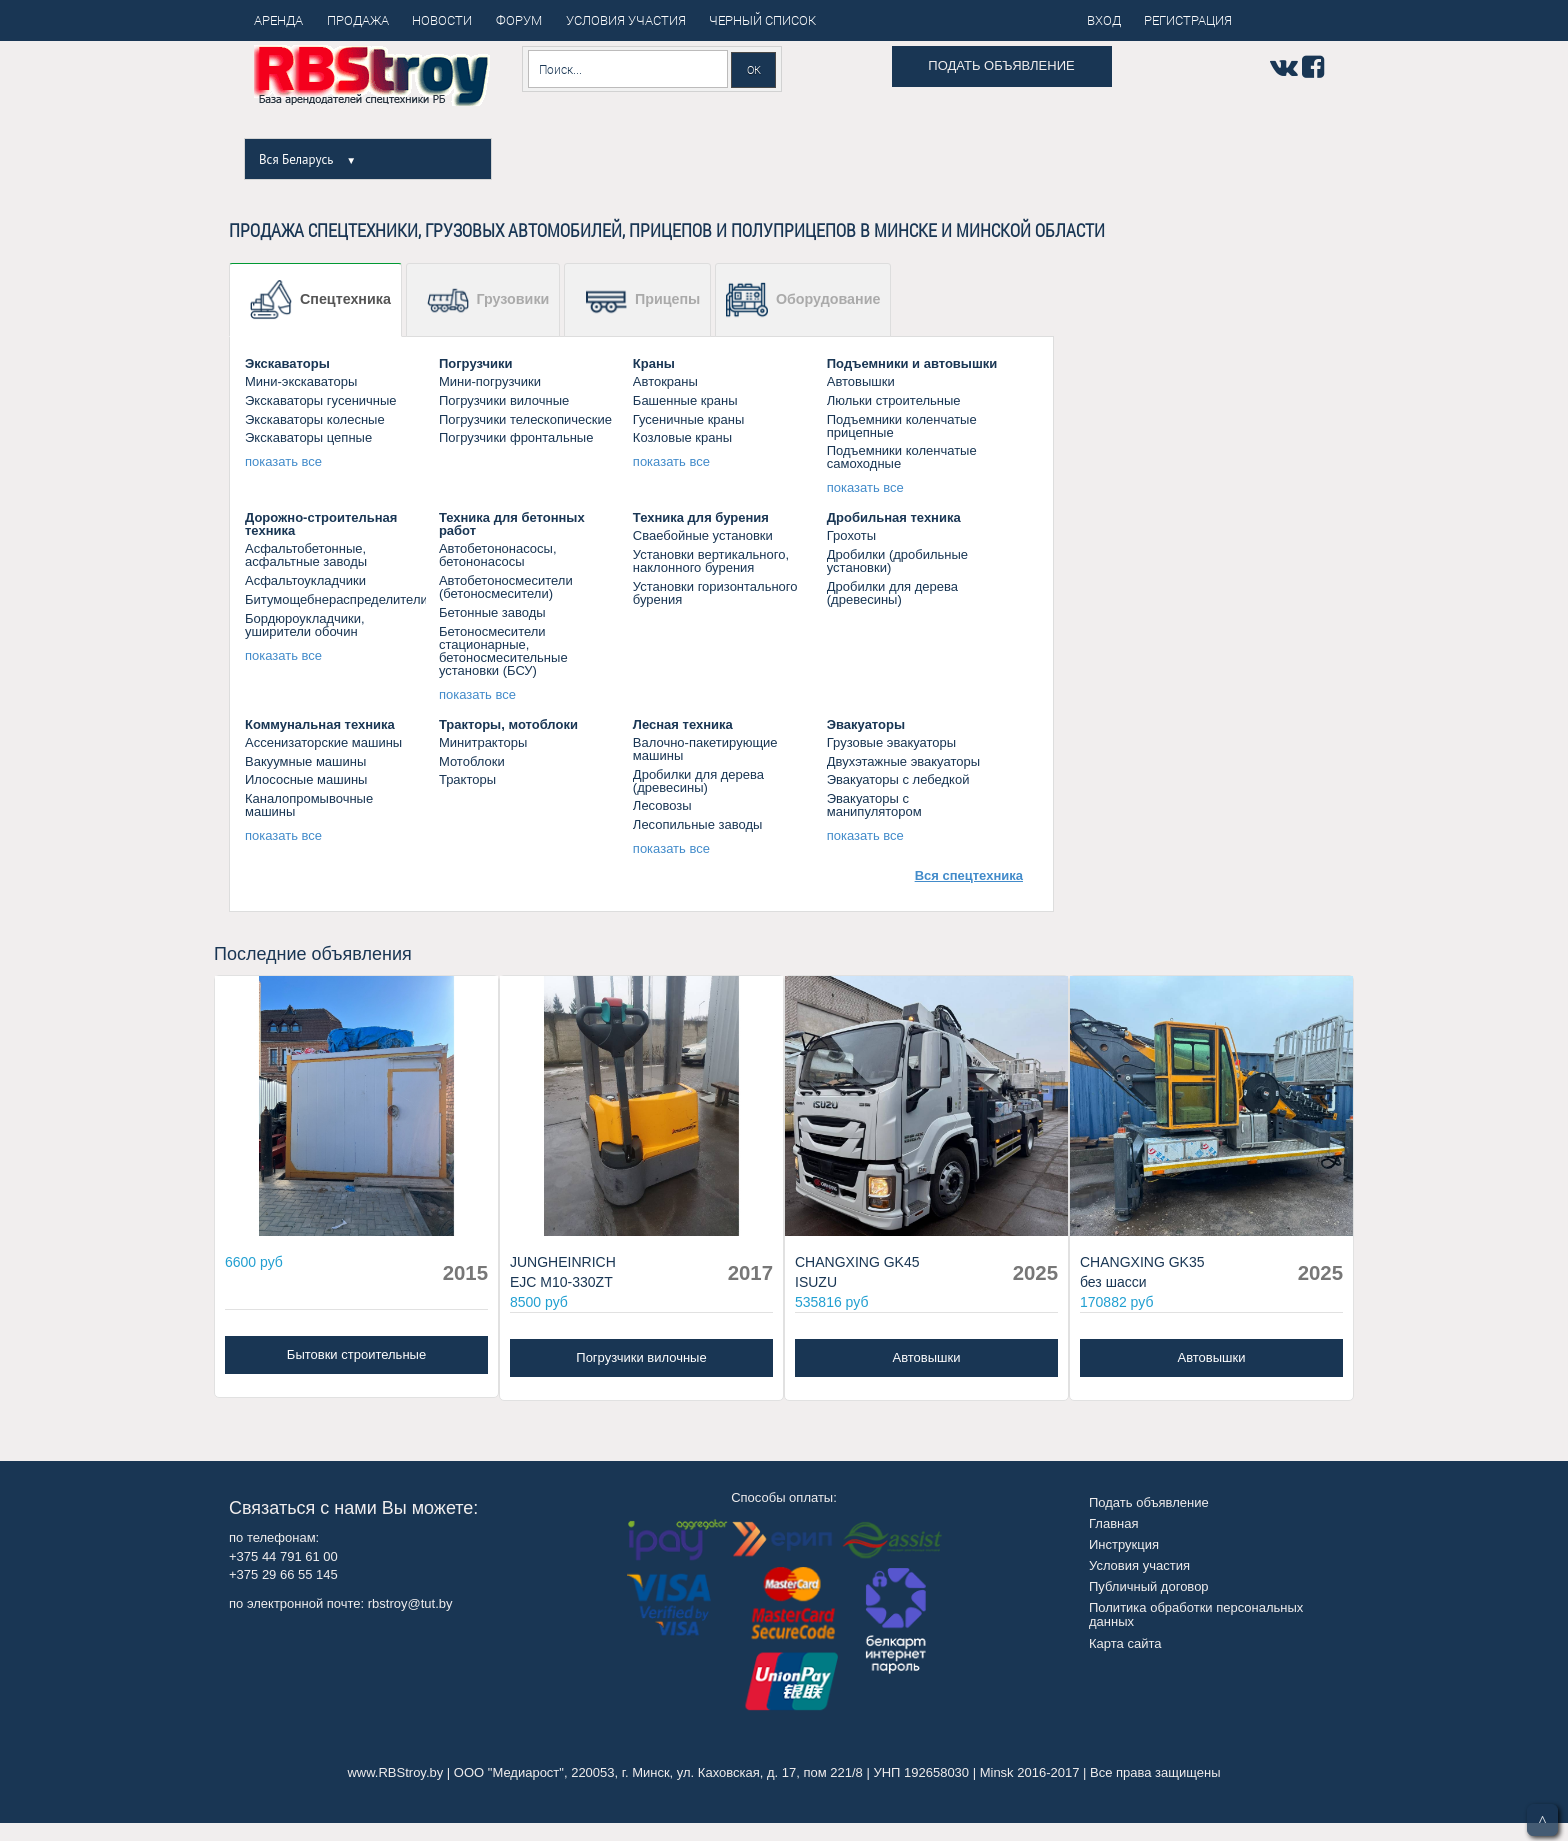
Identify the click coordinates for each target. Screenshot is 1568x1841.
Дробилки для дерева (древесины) (892, 593)
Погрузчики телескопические (525, 419)
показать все (283, 461)
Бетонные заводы (492, 612)
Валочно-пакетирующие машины (705, 749)
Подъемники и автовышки (912, 363)
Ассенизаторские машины (323, 742)
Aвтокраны (665, 381)
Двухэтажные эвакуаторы (903, 761)
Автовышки (861, 381)
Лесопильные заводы (698, 824)
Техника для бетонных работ (512, 524)
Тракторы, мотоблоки (508, 724)
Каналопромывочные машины (309, 805)
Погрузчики (476, 363)
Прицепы (642, 300)
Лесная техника (683, 724)
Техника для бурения (701, 517)
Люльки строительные (894, 400)
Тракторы (467, 779)
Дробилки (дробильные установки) (897, 561)
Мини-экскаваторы (301, 381)
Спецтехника (320, 300)
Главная (1113, 1523)
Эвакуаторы (866, 724)
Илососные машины (306, 779)
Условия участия (1139, 1565)
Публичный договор (1149, 1586)
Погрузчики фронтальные (516, 437)
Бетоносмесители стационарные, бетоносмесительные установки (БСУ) (503, 651)
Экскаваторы (287, 363)
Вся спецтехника (969, 875)
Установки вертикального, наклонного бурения (711, 561)
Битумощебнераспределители (336, 599)
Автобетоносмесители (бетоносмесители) (506, 587)
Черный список (762, 20)
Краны (654, 363)
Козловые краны (682, 437)
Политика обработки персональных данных (1196, 1614)
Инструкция (1124, 1544)
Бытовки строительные (356, 1354)
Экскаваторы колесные (315, 419)
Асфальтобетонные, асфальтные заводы (306, 555)
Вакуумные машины (305, 761)
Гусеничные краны (689, 419)
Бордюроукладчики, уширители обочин (305, 625)
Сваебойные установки (703, 535)
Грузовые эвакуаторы (891, 742)
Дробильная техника (894, 517)
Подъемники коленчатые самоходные (902, 457)
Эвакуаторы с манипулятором (874, 805)
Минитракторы (483, 742)
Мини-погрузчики (490, 381)
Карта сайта (1125, 1643)
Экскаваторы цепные (308, 437)
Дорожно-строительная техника (321, 524)
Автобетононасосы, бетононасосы (498, 555)
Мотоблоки (472, 761)
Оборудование (803, 300)
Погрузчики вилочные (504, 400)
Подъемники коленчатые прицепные (902, 426)
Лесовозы (662, 805)
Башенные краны (685, 400)
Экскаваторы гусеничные (321, 400)
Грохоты (851, 535)
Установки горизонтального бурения (715, 593)
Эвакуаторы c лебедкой (898, 779)
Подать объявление (1001, 65)
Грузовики (488, 300)
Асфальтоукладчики (305, 580)
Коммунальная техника (320, 724)
